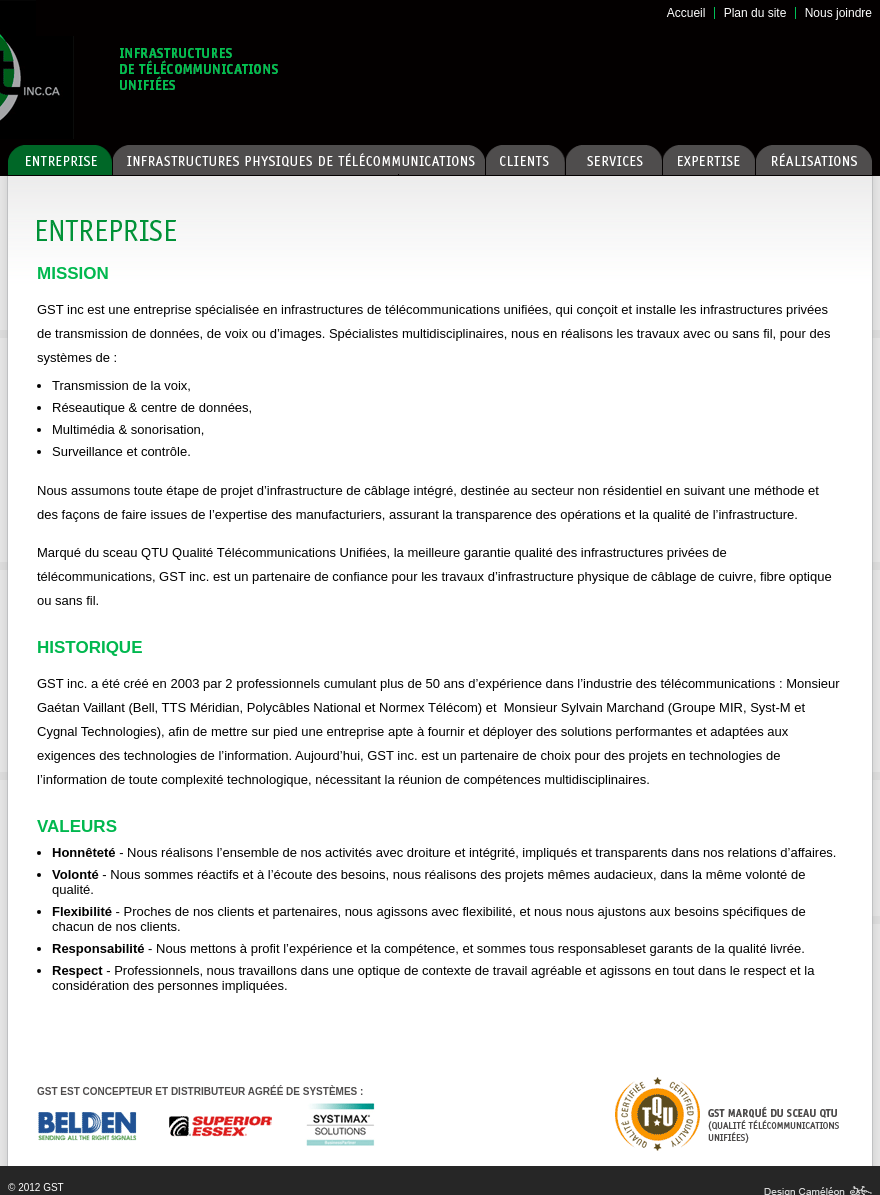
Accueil (686, 13)
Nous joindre (838, 13)
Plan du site (755, 13)
